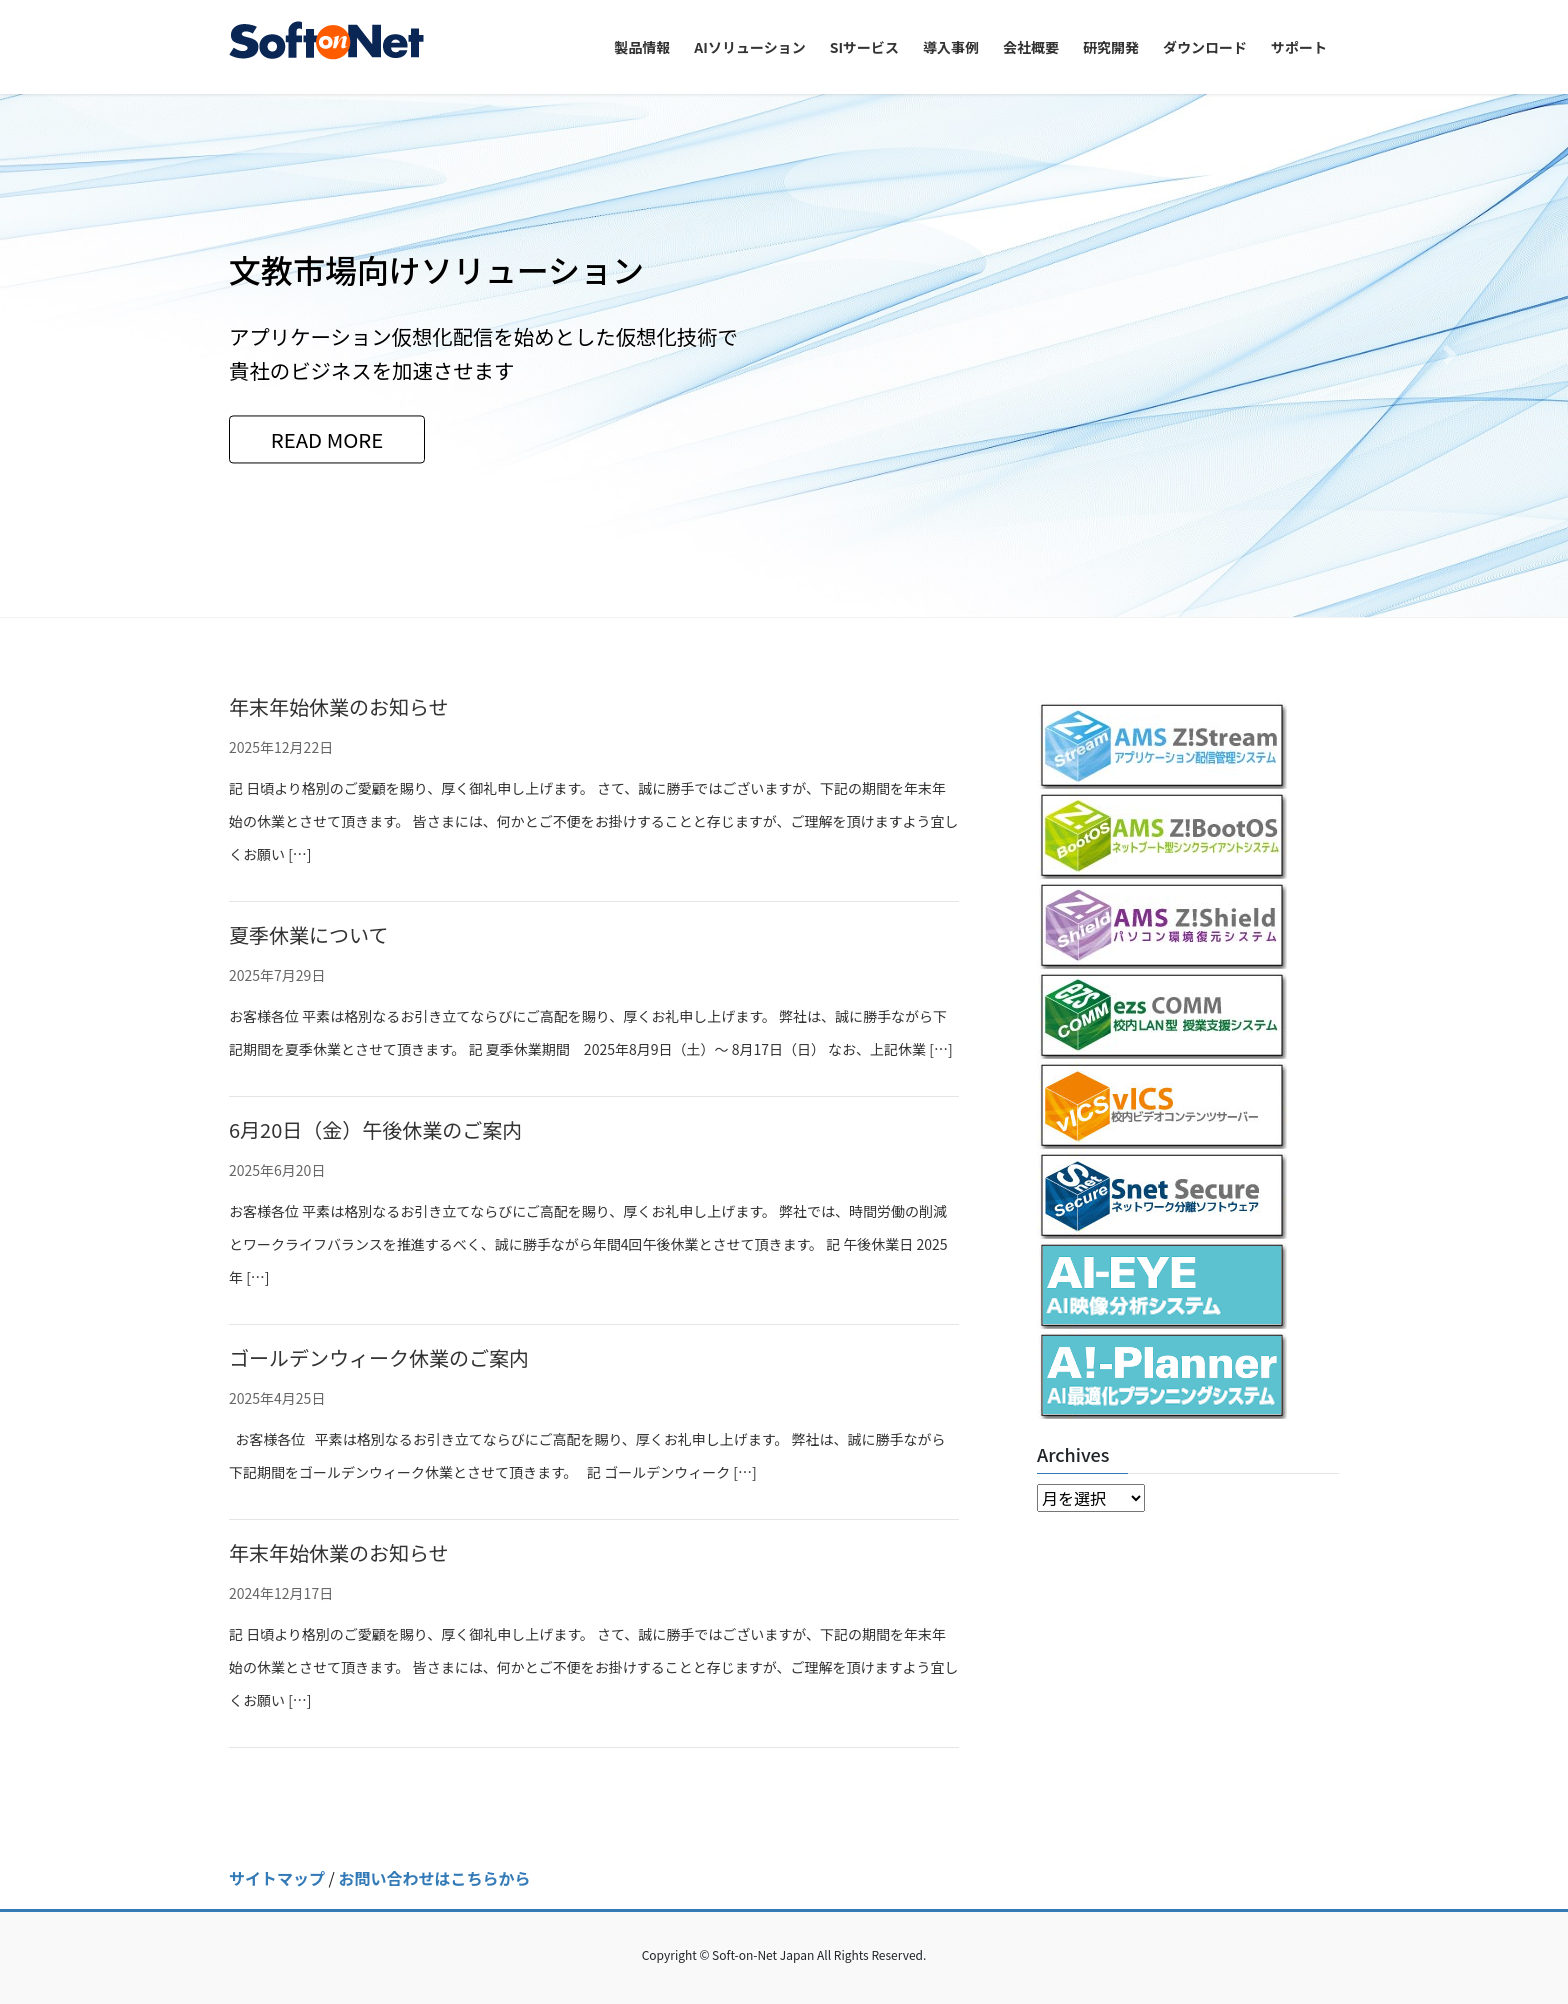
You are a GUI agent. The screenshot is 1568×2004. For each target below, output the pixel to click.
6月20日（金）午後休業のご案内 (375, 1129)
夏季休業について (308, 934)
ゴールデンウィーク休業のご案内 (379, 1357)
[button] (117, 355)
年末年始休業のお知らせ (339, 706)
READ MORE (327, 439)
